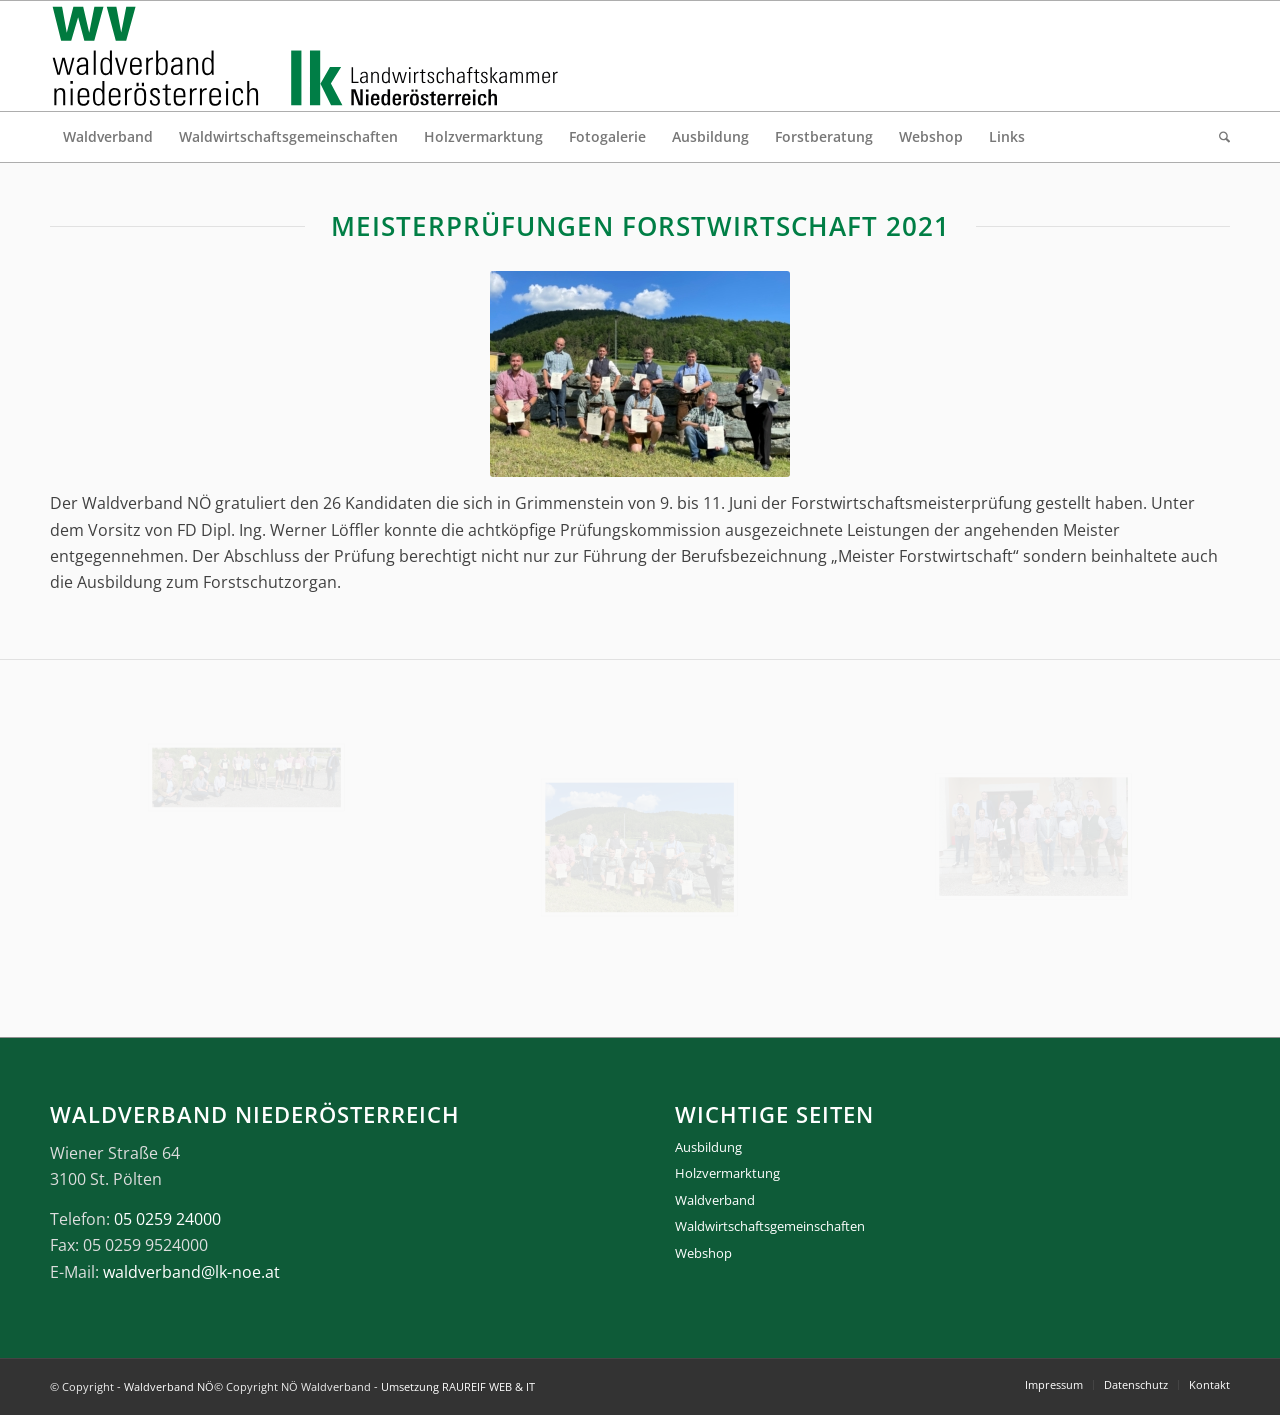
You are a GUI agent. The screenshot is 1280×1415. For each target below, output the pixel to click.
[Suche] (1218, 137)
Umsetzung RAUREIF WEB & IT (458, 1386)
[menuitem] (108, 137)
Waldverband (715, 1200)
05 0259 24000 (167, 1219)
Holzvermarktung (727, 1173)
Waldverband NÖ (169, 1386)
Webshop (703, 1253)
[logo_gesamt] (309, 56)
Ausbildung (708, 1147)
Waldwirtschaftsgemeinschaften (770, 1226)
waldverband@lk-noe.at (191, 1272)
